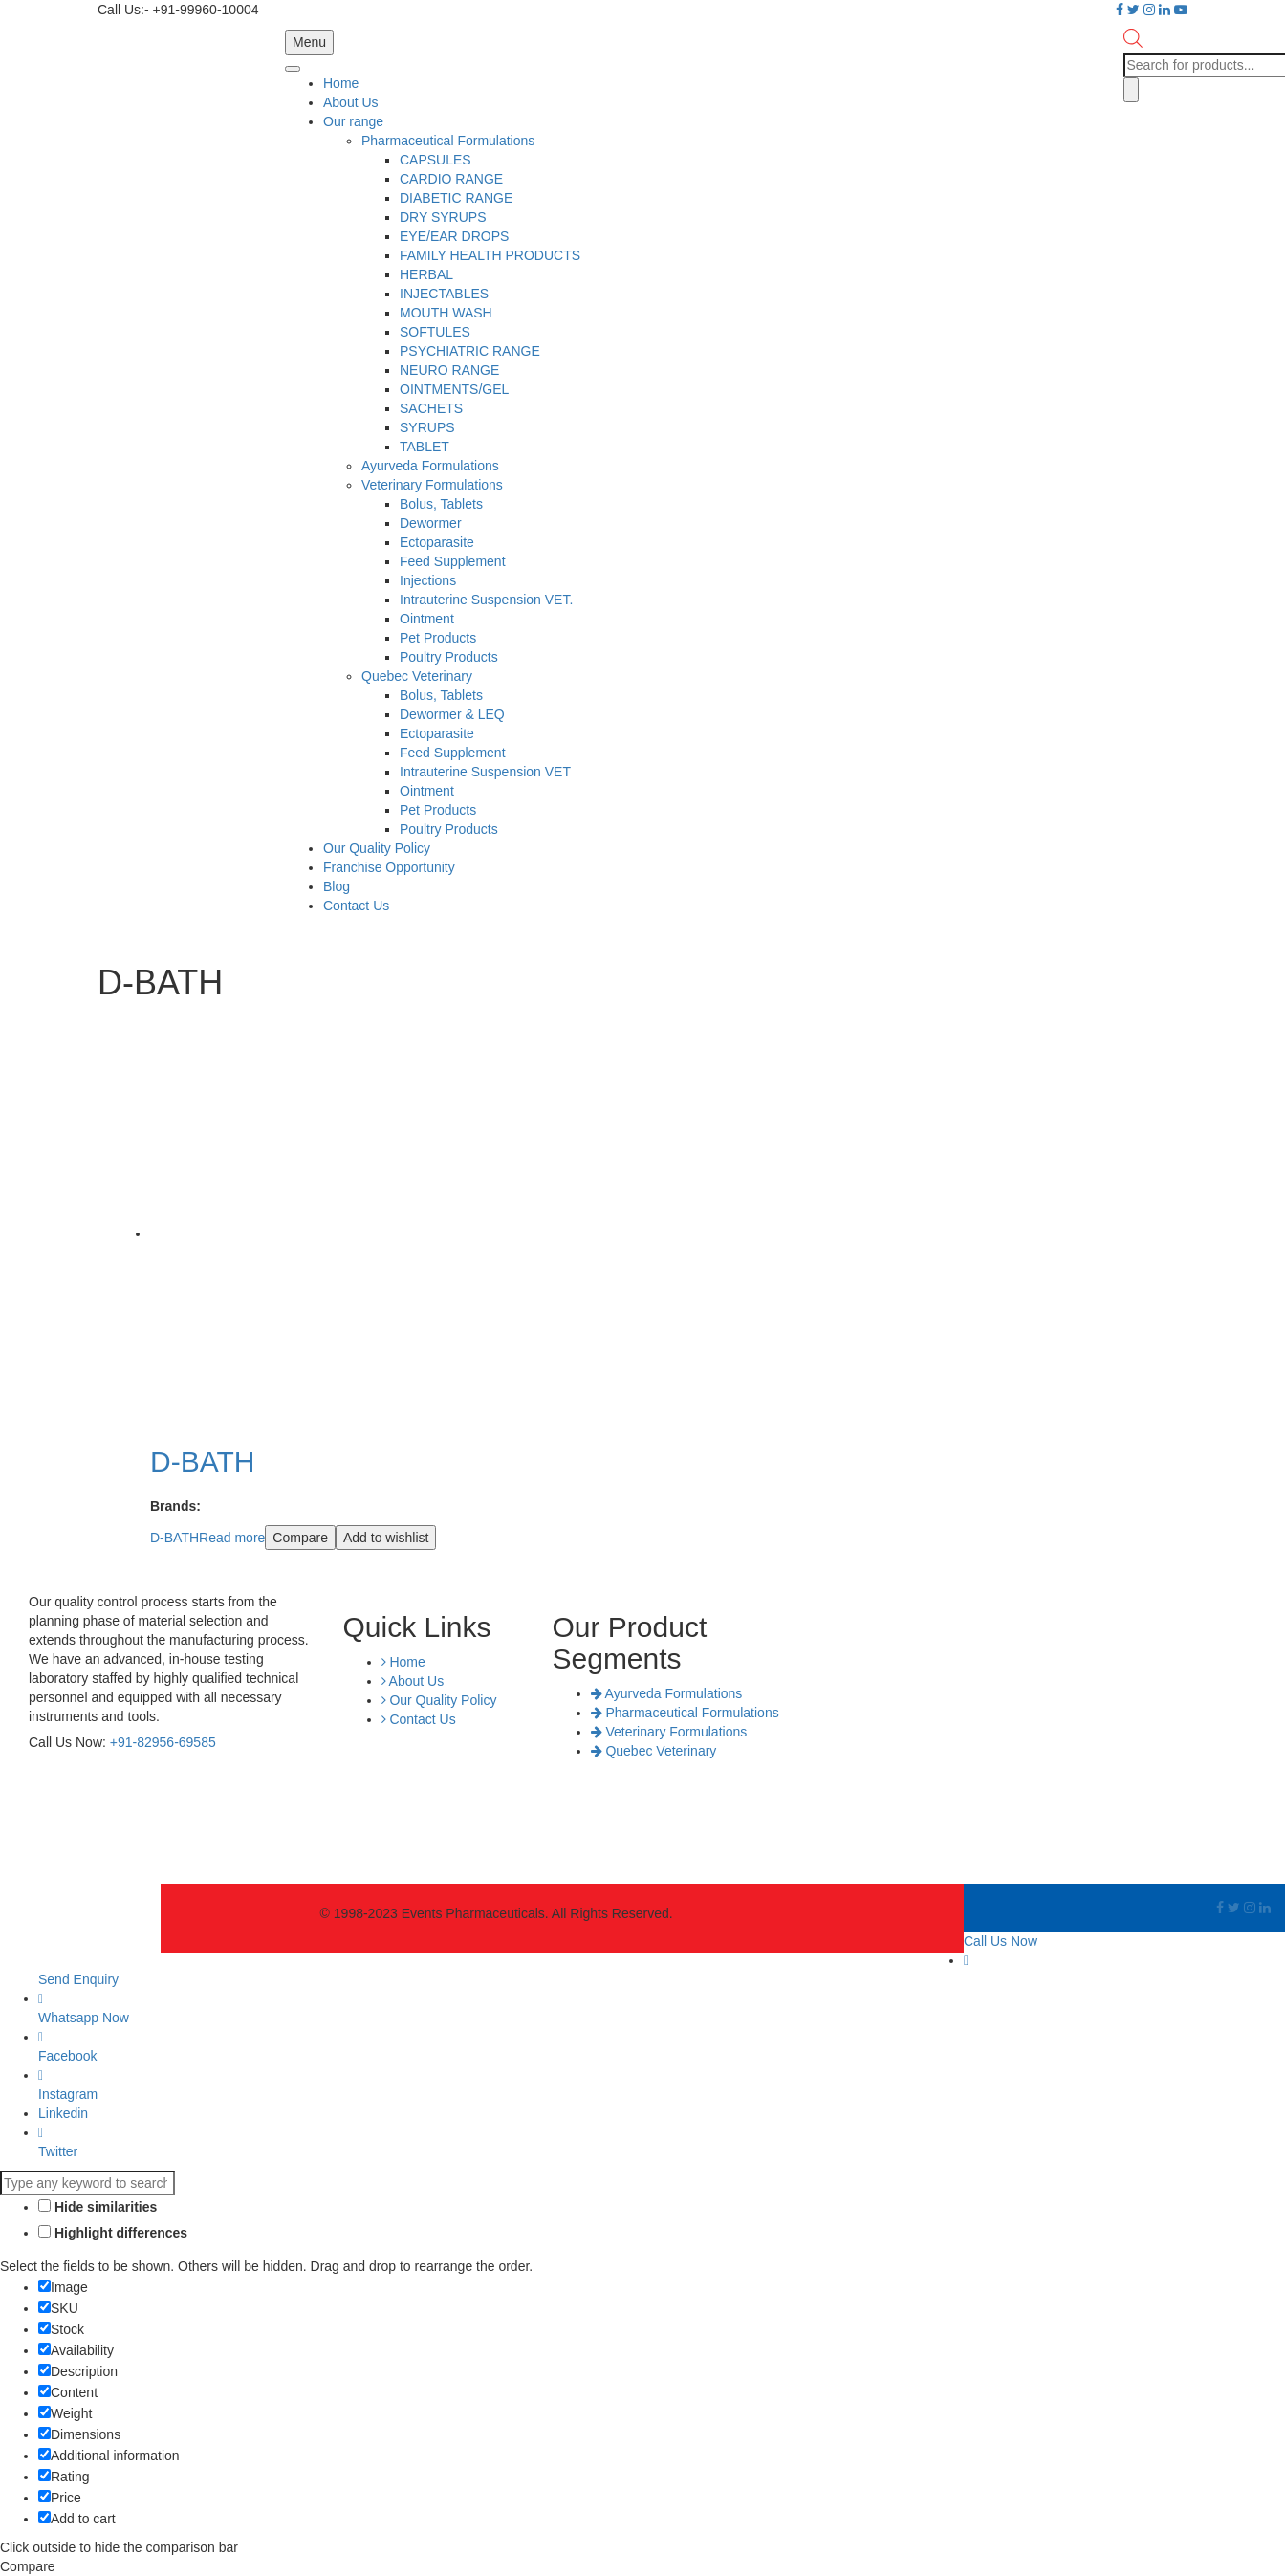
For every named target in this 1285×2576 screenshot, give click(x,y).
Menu (309, 42)
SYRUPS (427, 427)
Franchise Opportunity (389, 867)
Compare (300, 1537)
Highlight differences (112, 2232)
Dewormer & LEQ (452, 714)
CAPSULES (435, 159)
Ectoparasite (437, 542)
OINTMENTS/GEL (454, 389)
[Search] (1131, 89)
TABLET (424, 446)
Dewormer (431, 523)
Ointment (427, 618)
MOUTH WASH (446, 312)
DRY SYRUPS (443, 217)
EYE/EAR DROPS (454, 236)
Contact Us (356, 905)
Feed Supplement (453, 561)
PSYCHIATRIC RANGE (470, 351)
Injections (428, 580)
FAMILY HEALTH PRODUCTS (490, 255)
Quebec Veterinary (416, 676)
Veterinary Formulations (432, 484)
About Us (351, 102)
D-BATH (174, 1537)
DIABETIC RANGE (456, 198)
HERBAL (426, 274)
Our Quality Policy (376, 848)
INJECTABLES (444, 293)
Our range (353, 121)
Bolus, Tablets (441, 504)
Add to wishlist (385, 1537)
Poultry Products (449, 657)
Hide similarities (97, 2207)
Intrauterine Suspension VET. (486, 599)
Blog (336, 886)
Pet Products (438, 637)
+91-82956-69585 (163, 1742)
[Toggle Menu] (292, 69)
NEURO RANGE (449, 370)
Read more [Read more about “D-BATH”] (232, 1537)
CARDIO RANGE (451, 178)
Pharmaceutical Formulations (447, 140)
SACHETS (431, 408)
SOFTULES (435, 331)
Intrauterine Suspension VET (485, 771)
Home (341, 83)
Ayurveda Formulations (430, 465)
